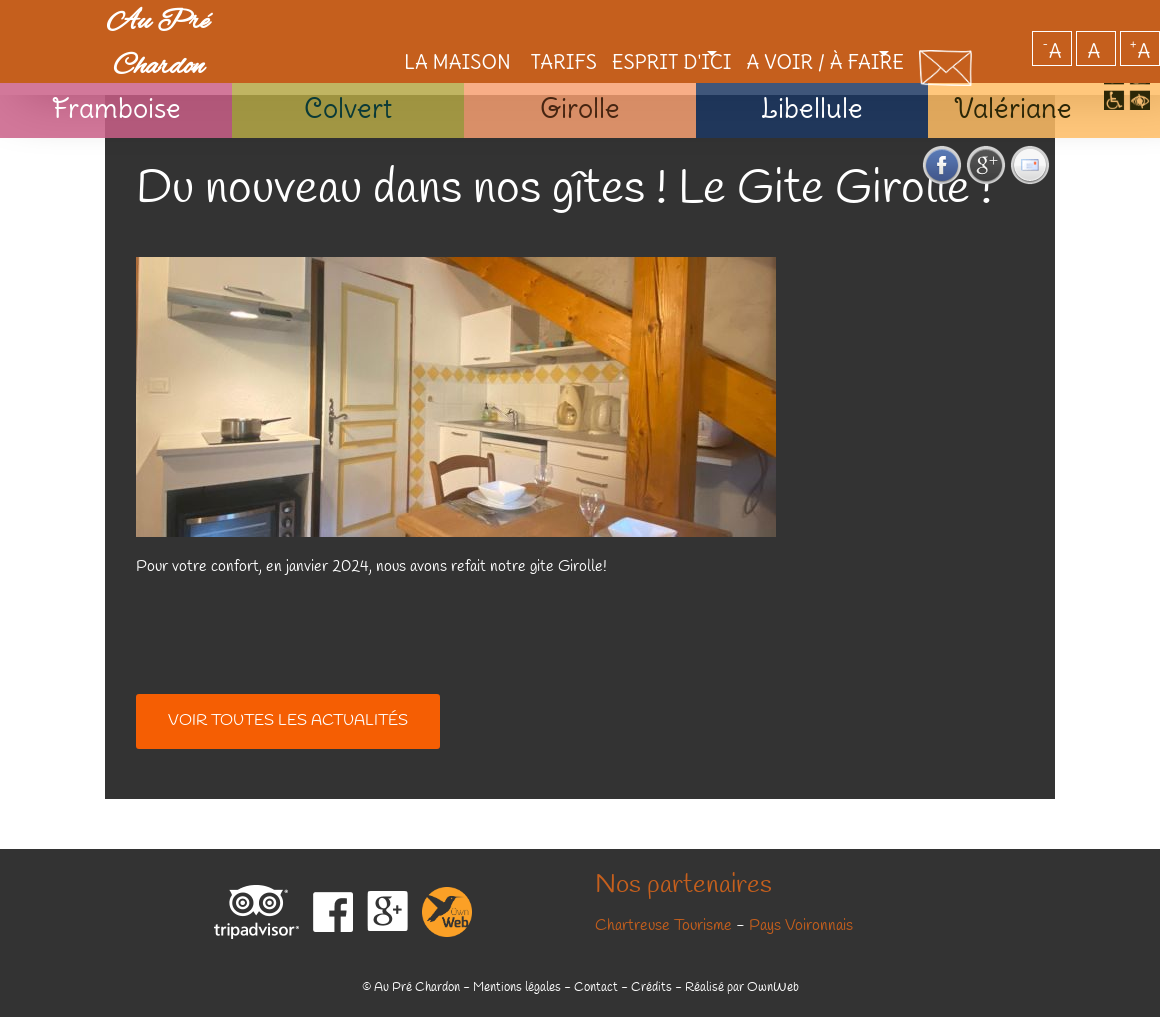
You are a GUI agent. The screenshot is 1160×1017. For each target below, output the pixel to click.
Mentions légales (517, 987)
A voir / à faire (790, 24)
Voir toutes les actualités (288, 721)
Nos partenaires (683, 886)
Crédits (651, 987)
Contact (596, 987)
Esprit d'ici (607, 24)
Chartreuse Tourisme (663, 926)
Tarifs (494, 24)
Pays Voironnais (801, 926)
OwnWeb (773, 987)
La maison (384, 24)
